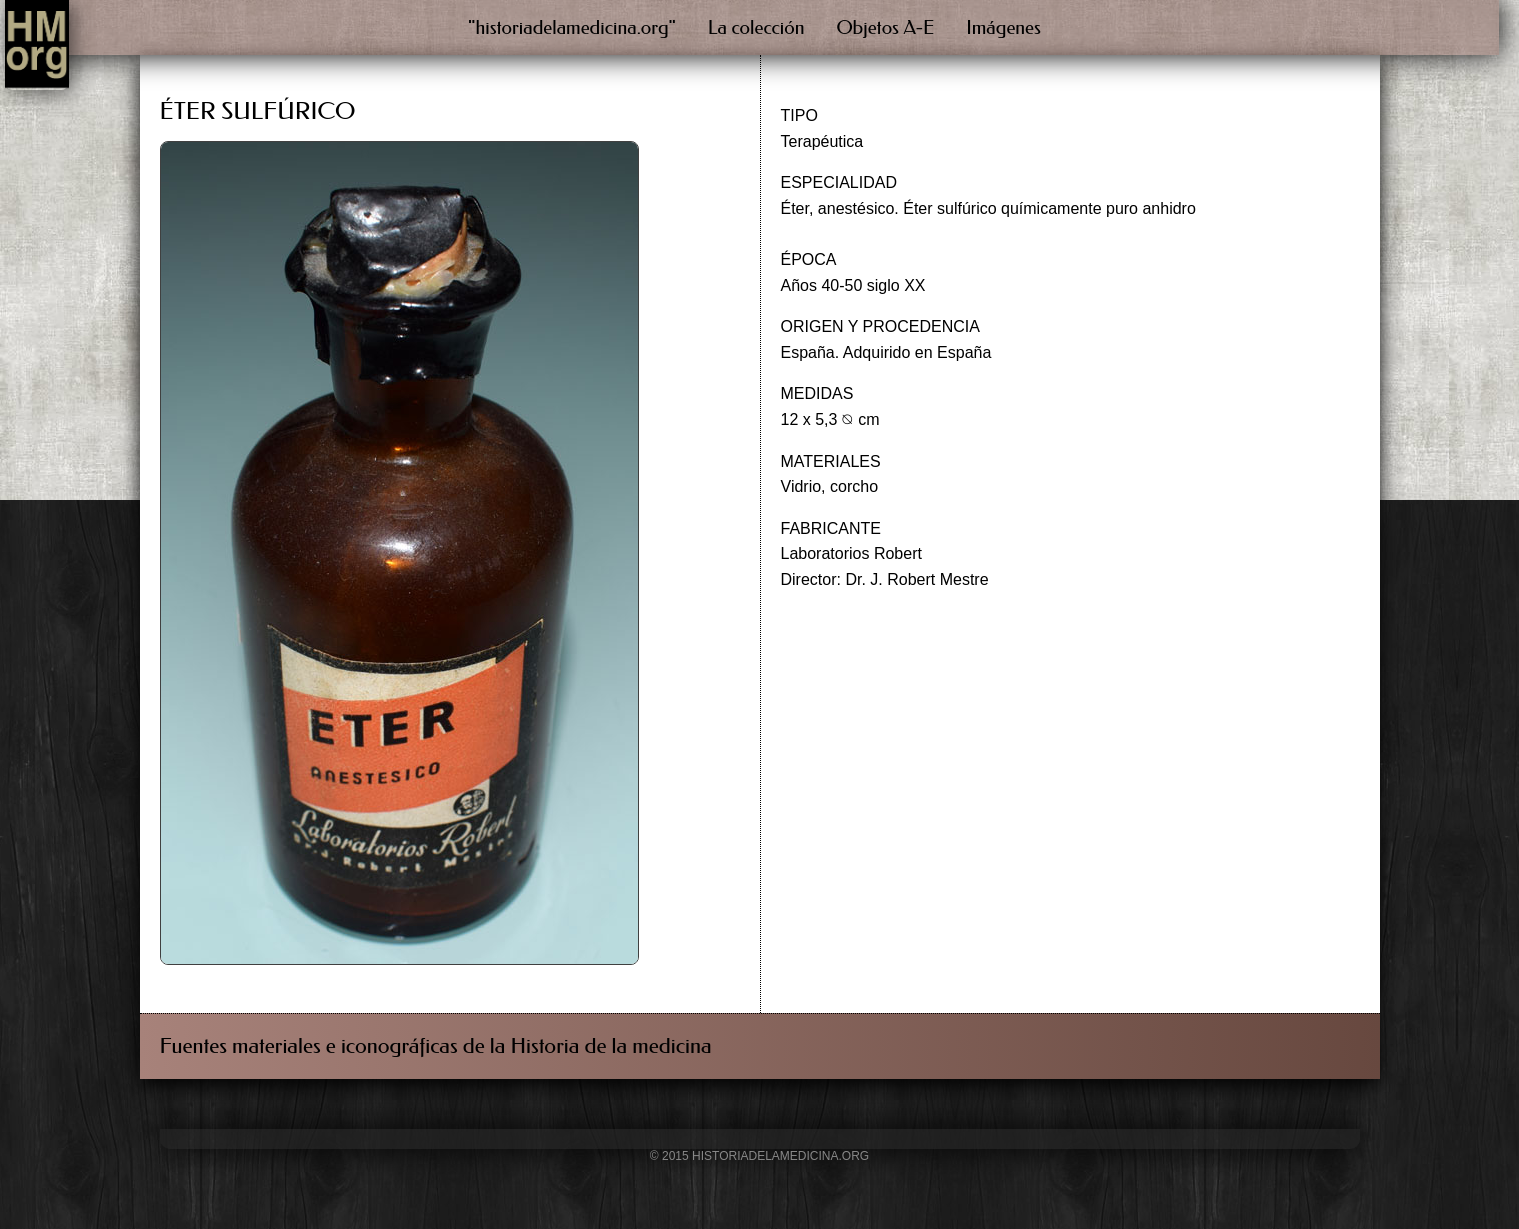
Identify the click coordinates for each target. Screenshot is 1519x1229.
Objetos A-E (886, 27)
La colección (756, 27)
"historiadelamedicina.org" (572, 27)
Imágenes (1003, 27)
